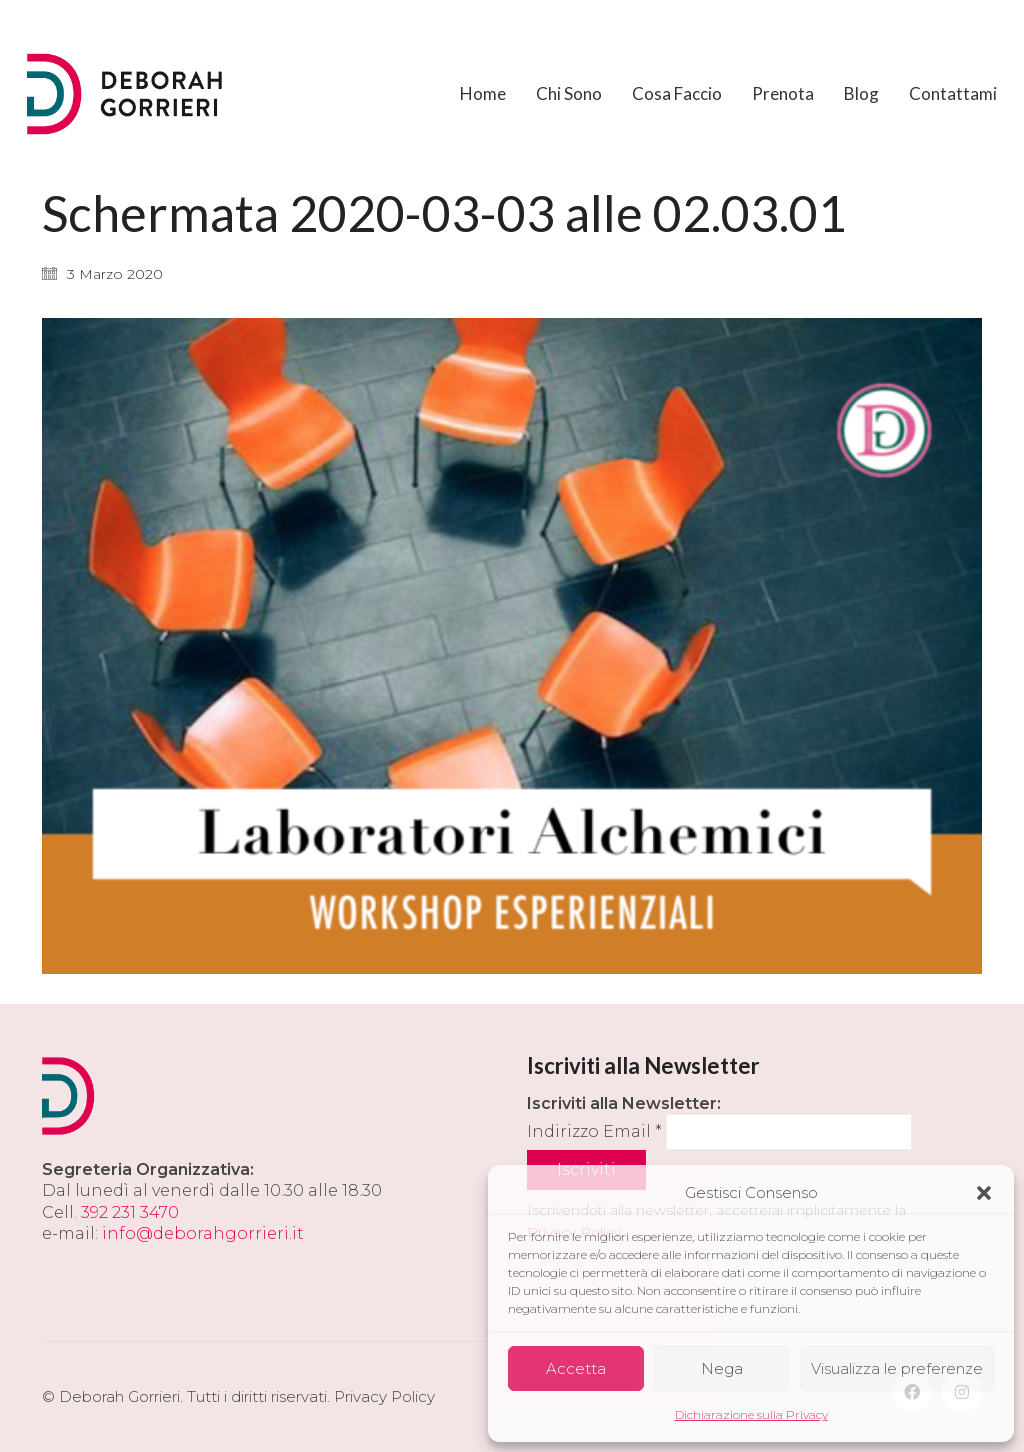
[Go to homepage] (127, 94)
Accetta (576, 1368)
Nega (722, 1368)
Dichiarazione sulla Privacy (751, 1414)
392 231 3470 (130, 1212)
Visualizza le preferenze (897, 1368)
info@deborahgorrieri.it (203, 1233)
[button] (984, 1193)
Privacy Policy (384, 1396)
